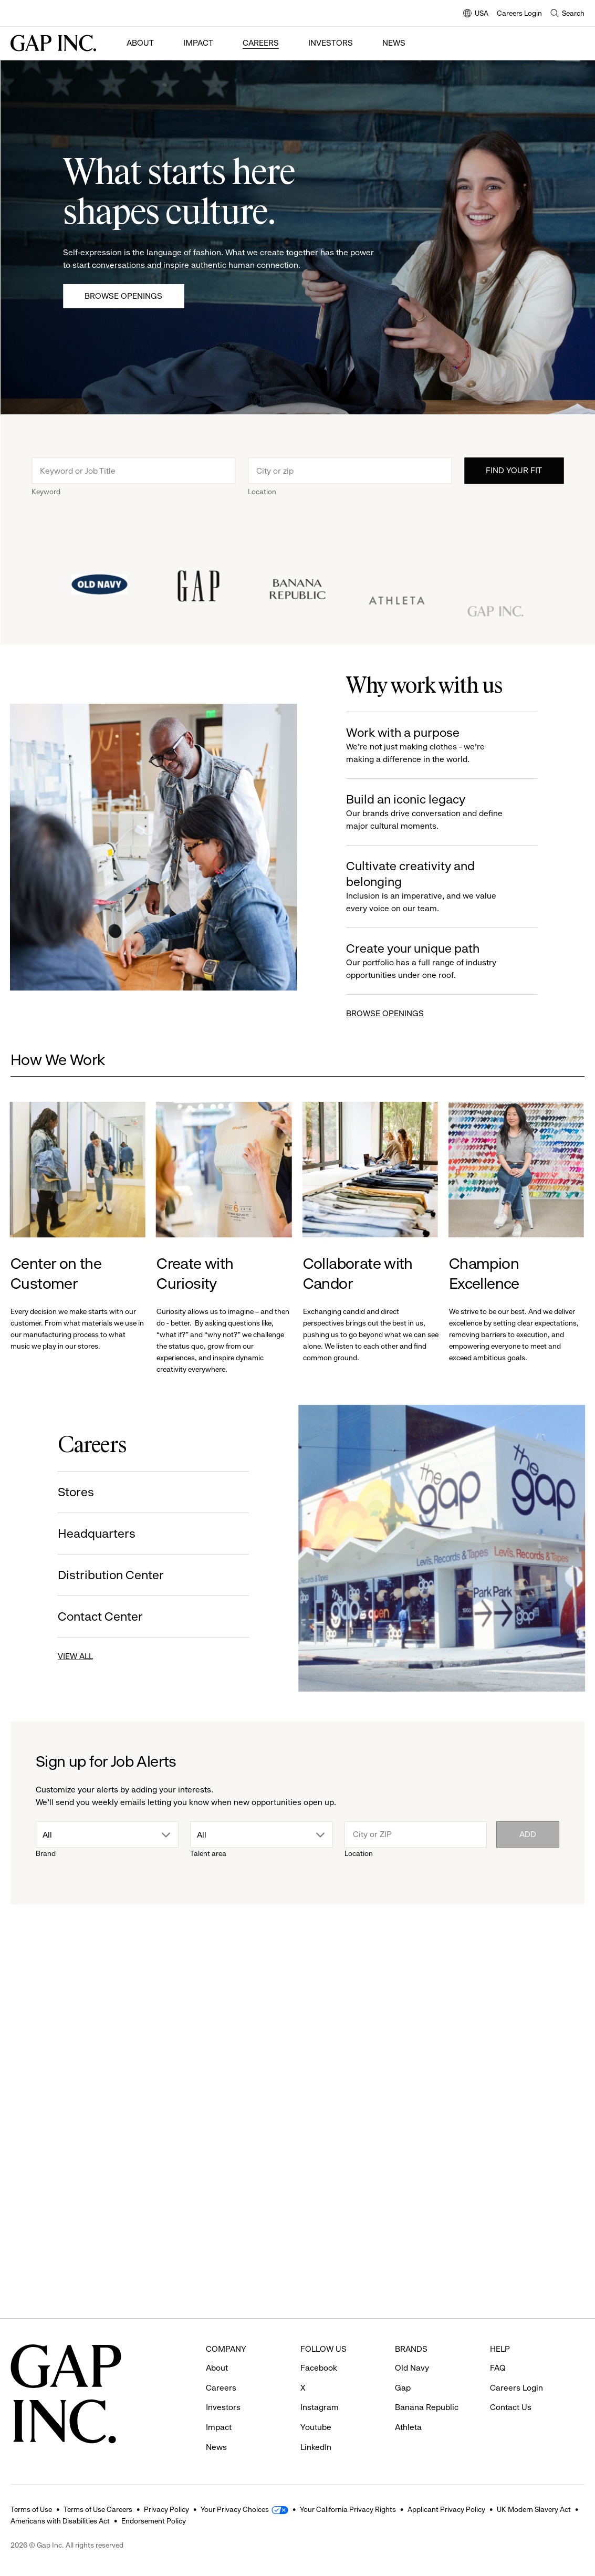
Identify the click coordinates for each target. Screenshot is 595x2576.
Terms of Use (31, 2509)
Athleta (408, 2427)
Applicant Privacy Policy (446, 2509)
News (393, 43)
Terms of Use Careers (98, 2509)
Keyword (46, 495)
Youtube (315, 2427)
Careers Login (519, 13)
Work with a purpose (433, 745)
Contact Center (97, 1616)
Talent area (208, 1853)
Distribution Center (108, 1575)
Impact (198, 43)
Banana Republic (426, 2407)
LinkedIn (315, 2447)
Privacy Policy (166, 2509)
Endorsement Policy (153, 2521)
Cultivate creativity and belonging (433, 887)
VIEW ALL (72, 1656)
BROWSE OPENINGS (388, 1013)
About (140, 43)
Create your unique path (433, 961)
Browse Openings (123, 296)
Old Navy (412, 2368)
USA (475, 14)
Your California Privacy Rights (348, 2509)
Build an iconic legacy (433, 812)
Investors (330, 43)
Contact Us (510, 2407)
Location (262, 495)
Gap (403, 2388)
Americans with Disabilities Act (60, 2521)
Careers (261, 43)
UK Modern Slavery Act (534, 2509)
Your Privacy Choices (235, 2509)
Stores (73, 1492)
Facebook (318, 2368)
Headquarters (93, 1533)
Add (527, 1834)
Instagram (319, 2407)
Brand (46, 1853)
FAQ (498, 2368)
